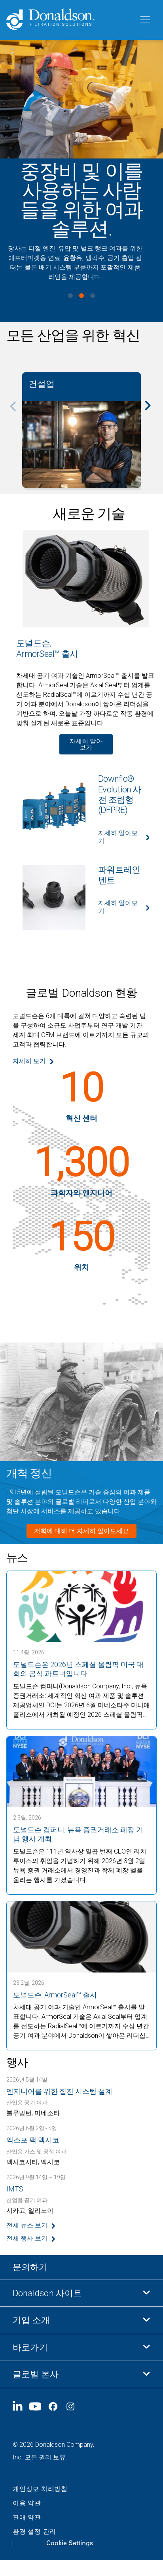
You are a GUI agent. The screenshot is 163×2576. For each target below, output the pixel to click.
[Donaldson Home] (69, 20)
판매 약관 (27, 2517)
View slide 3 (92, 295)
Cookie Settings (69, 2543)
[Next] (152, 411)
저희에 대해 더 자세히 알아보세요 (81, 1531)
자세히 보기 (29, 1061)
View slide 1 (70, 295)
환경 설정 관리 (34, 2531)
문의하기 (30, 2267)
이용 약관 (27, 2503)
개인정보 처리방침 (40, 2489)
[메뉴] (144, 20)
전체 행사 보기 (26, 2238)
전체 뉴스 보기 (26, 2225)
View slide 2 (81, 295)
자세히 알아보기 (85, 744)
